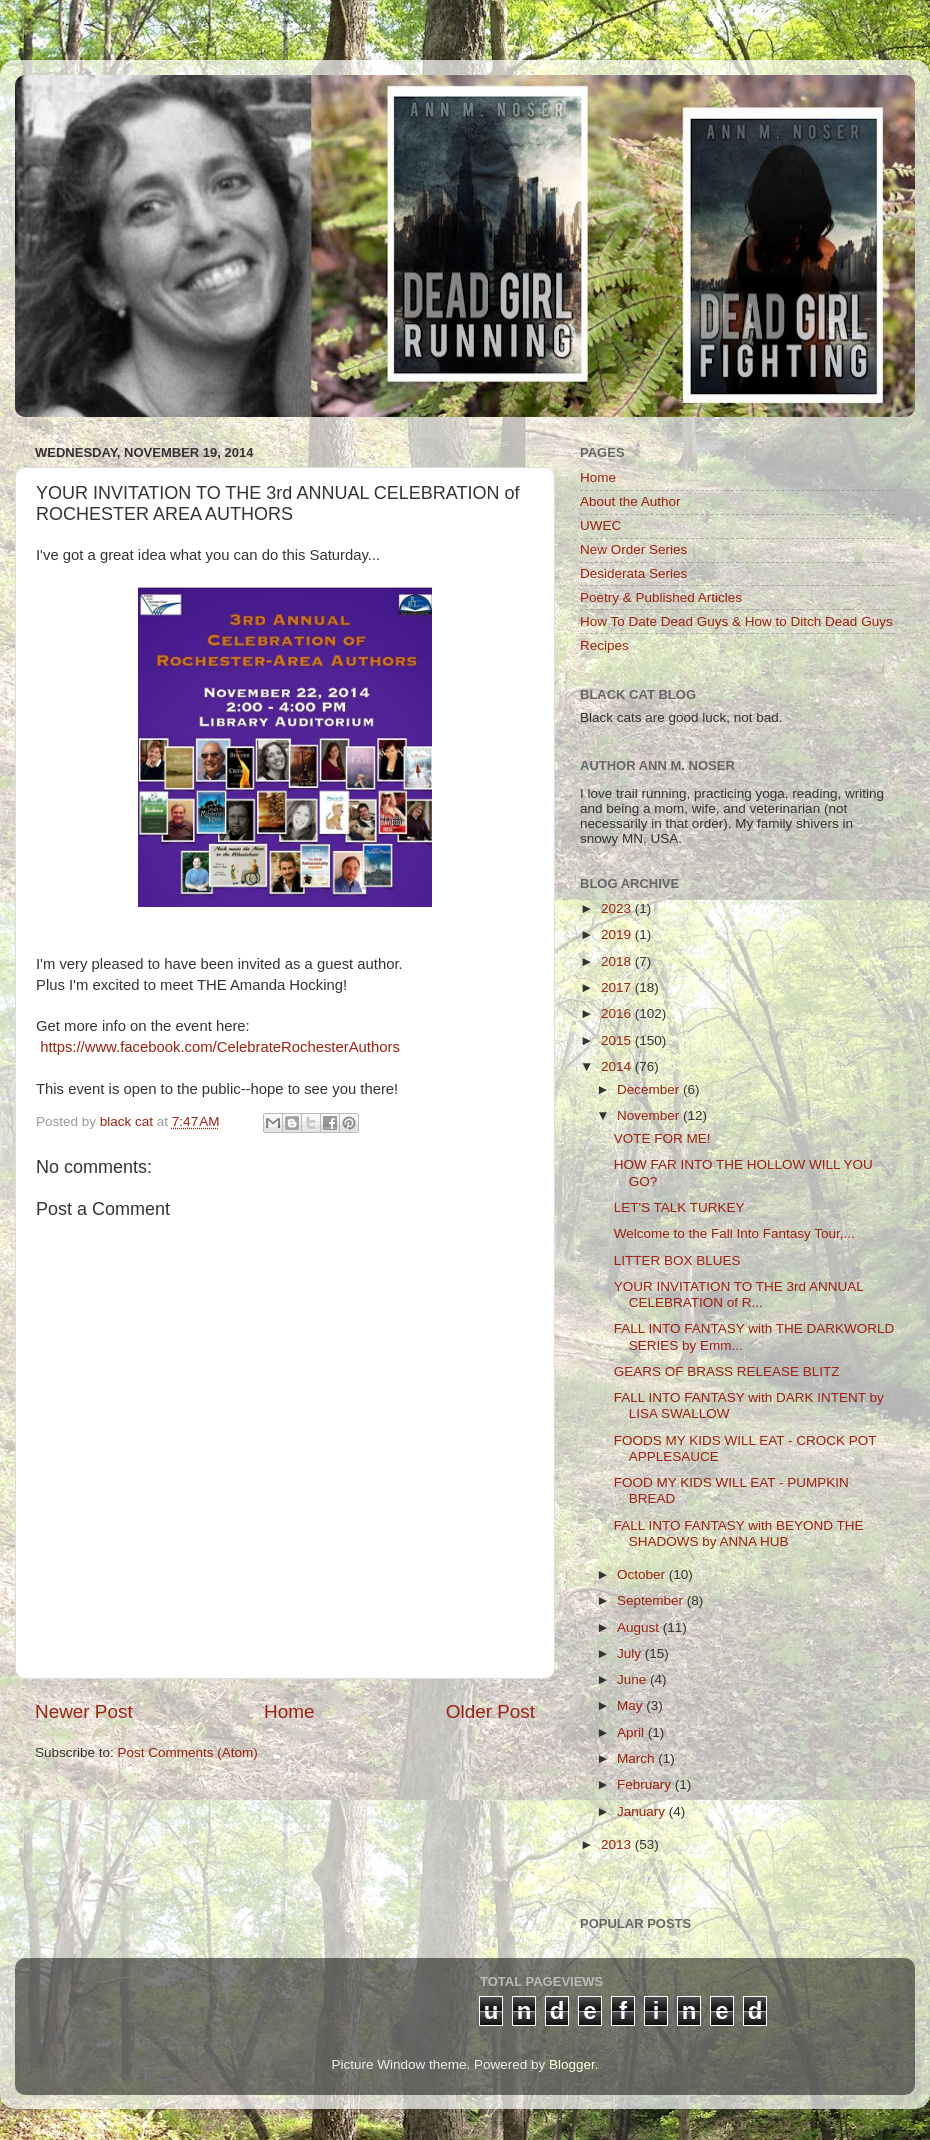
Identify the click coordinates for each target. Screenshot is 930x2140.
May (631, 1705)
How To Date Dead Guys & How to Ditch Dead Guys (736, 621)
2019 (618, 934)
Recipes (604, 645)
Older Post (490, 1711)
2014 (618, 1066)
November (650, 1115)
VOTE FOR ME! (662, 1138)
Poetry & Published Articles (661, 597)
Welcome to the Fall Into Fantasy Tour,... (734, 1233)
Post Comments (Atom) (188, 1752)
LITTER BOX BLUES (677, 1260)
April (632, 1732)
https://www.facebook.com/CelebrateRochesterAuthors (220, 1047)
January (643, 1811)
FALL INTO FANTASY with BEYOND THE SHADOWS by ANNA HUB (739, 1533)
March (637, 1758)
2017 (618, 987)
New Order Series (633, 549)
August (640, 1627)
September (652, 1600)
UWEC (600, 525)
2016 (618, 1013)
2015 (618, 1040)
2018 (618, 961)
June (633, 1679)
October (643, 1574)
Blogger (572, 2064)
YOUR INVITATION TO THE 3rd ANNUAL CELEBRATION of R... (739, 1294)
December (650, 1089)
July (631, 1653)
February (646, 1784)
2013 (618, 1844)
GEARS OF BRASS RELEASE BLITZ (727, 1371)
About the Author (630, 501)
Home (289, 1711)
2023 (618, 908)
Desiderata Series (633, 573)
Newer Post (84, 1711)
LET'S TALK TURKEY (679, 1207)
